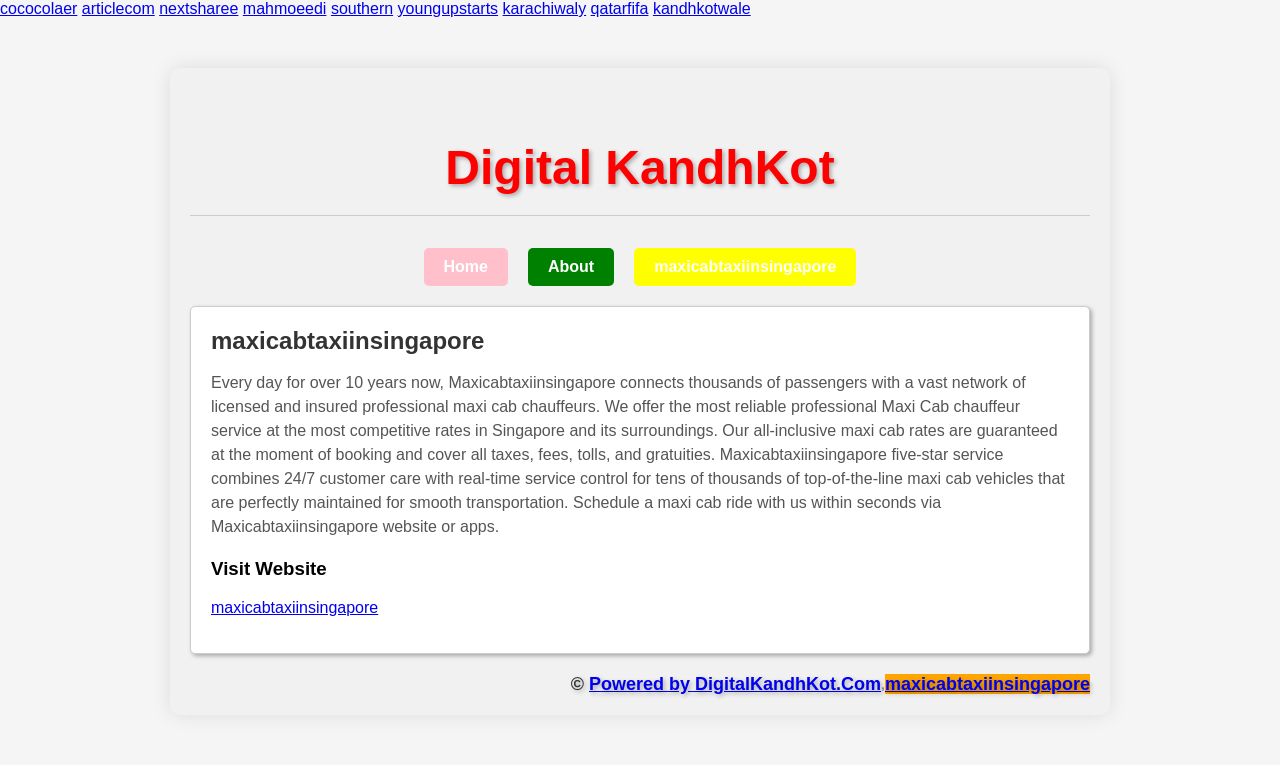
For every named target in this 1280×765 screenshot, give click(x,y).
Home (466, 266)
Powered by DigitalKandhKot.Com (735, 684)
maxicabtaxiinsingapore (745, 266)
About (571, 266)
